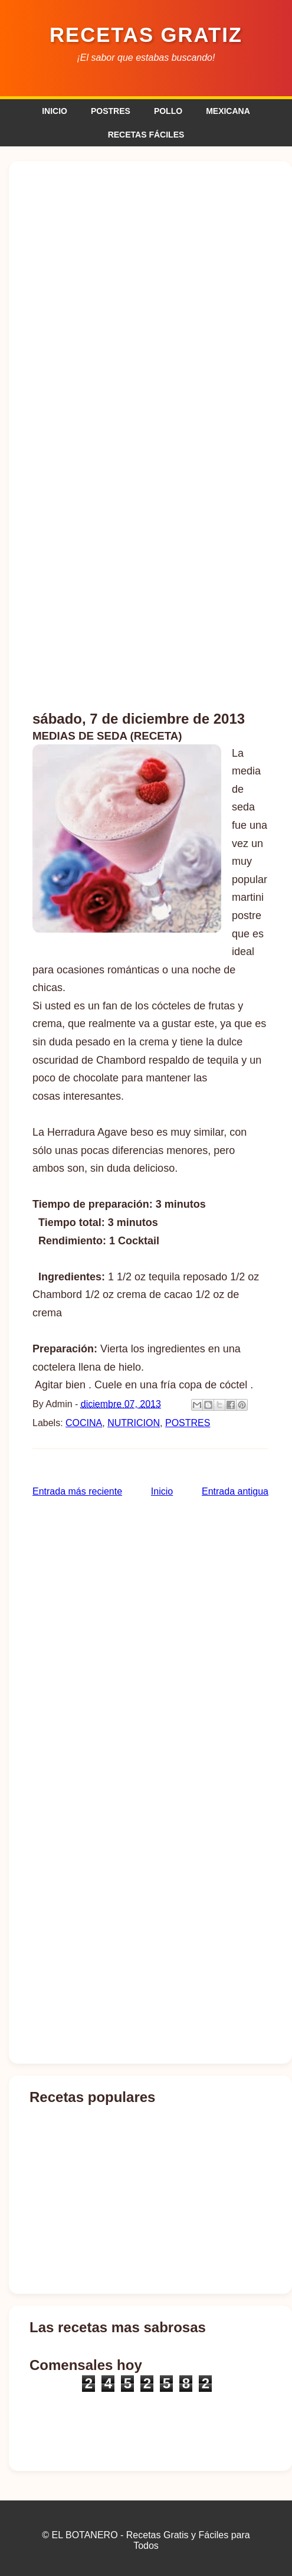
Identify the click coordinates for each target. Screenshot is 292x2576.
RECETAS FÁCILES (146, 134)
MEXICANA (228, 111)
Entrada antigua (235, 1491)
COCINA (83, 1423)
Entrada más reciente (77, 1491)
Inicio (162, 1491)
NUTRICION (133, 1423)
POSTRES (110, 111)
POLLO (168, 111)
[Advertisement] (150, 608)
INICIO (54, 111)
